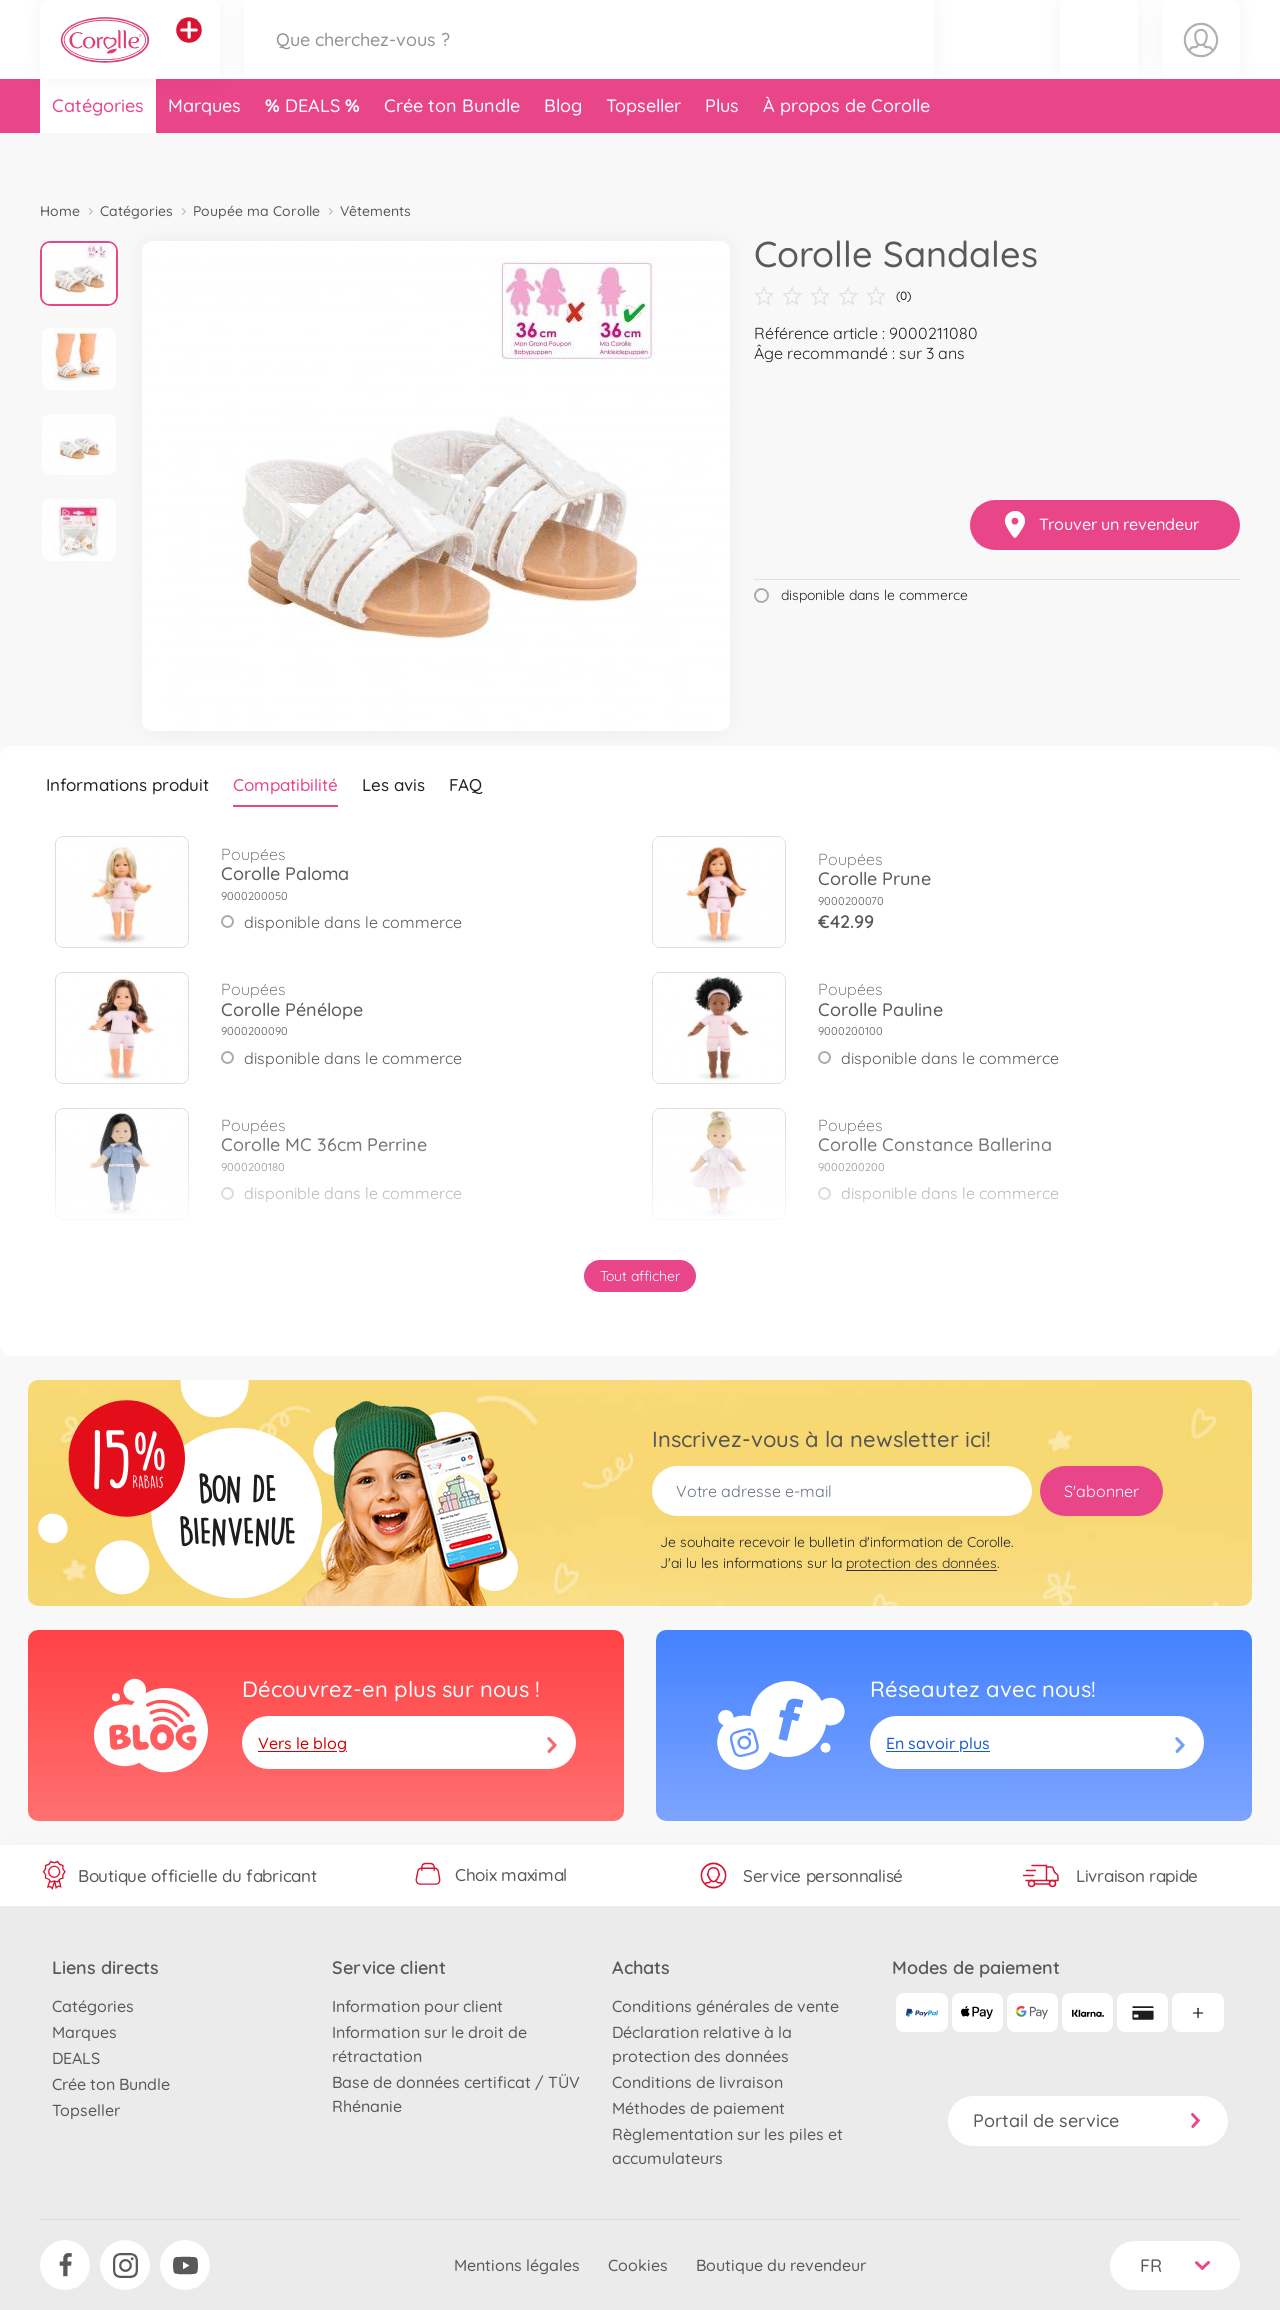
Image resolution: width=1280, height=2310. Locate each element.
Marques (204, 153)
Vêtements (375, 211)
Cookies (638, 2265)
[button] (1099, 63)
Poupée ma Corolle (256, 211)
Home (60, 211)
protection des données (921, 1563)
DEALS (315, 153)
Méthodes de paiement (698, 2108)
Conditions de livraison (697, 2082)
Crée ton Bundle (452, 153)
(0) (832, 296)
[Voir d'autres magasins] (189, 54)
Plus (722, 153)
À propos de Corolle (846, 153)
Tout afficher (640, 1276)
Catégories (98, 153)
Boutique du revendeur (781, 2265)
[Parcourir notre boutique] (589, 63)
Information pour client (417, 2006)
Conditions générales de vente (725, 2006)
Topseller (643, 153)
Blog (563, 153)
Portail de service (1088, 2120)
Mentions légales (517, 2265)
